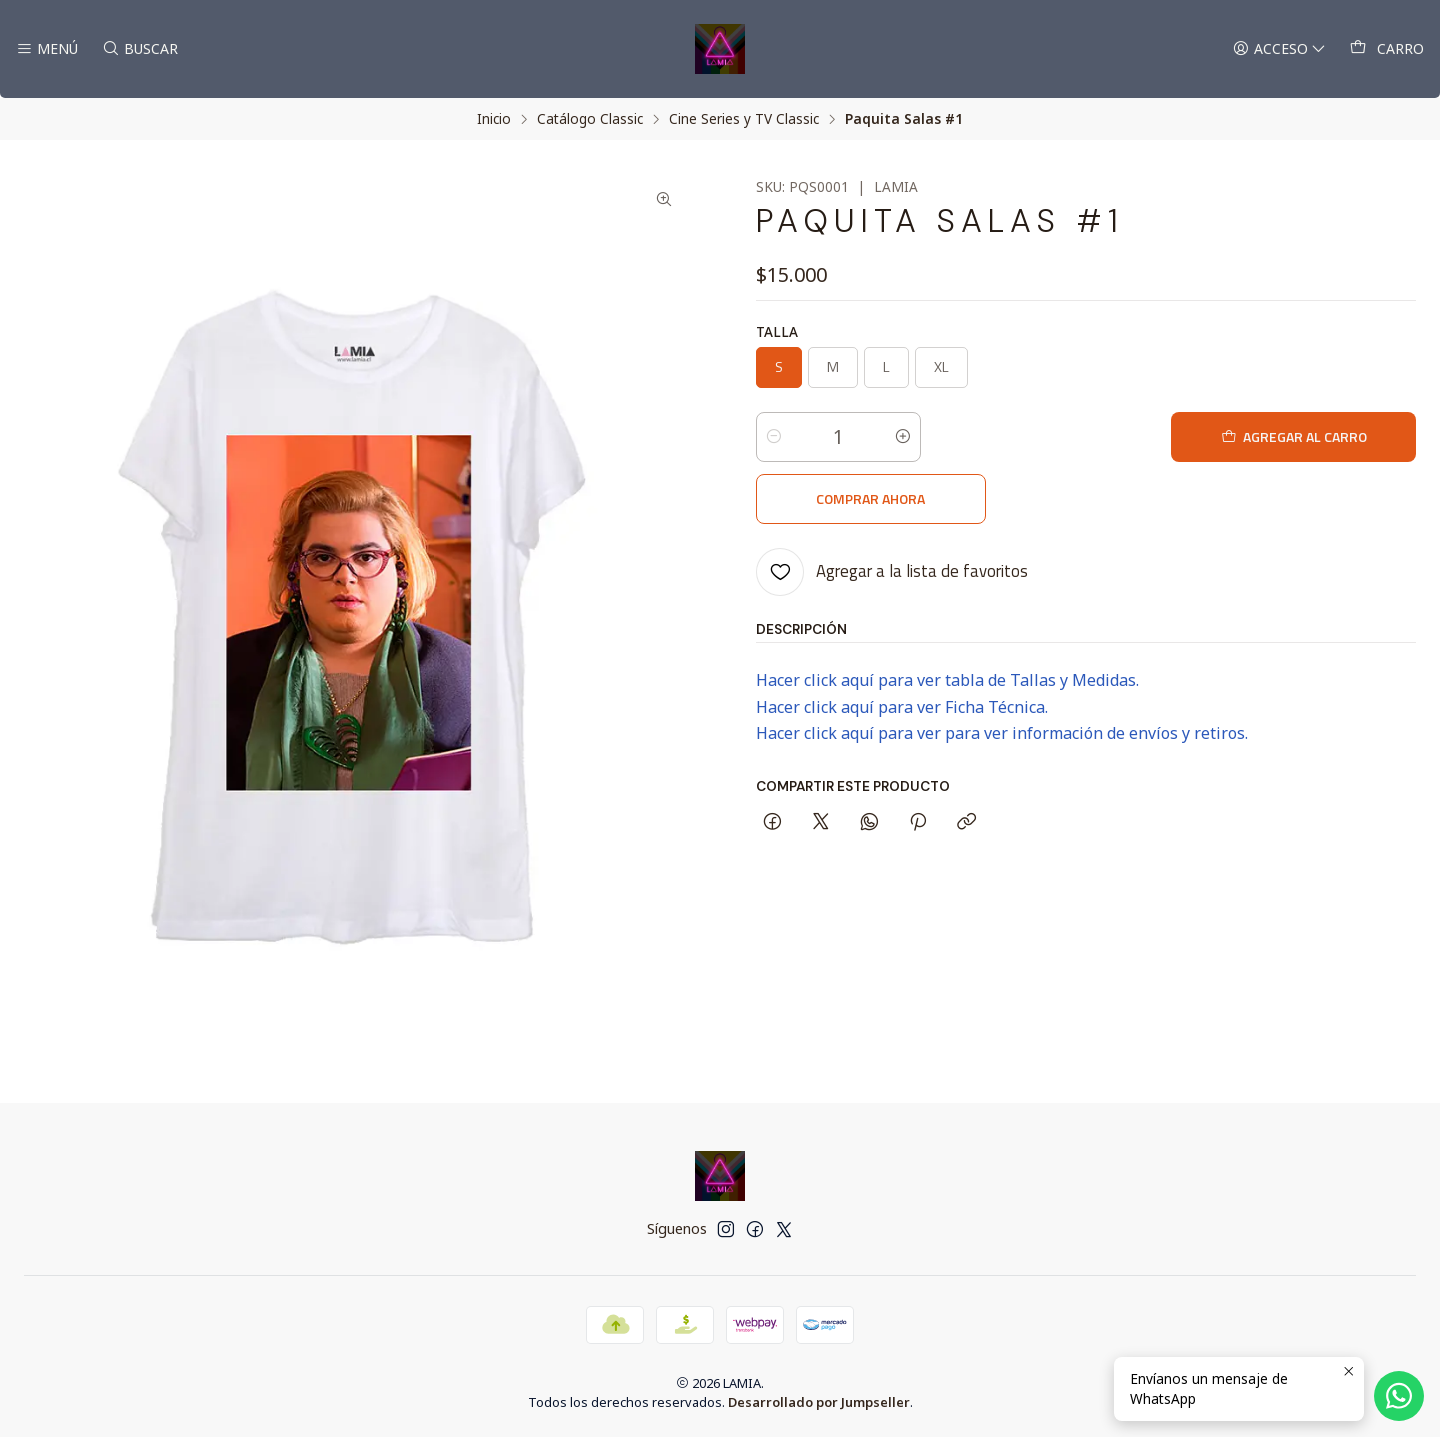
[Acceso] (1279, 49)
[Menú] (47, 49)
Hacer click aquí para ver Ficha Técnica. (902, 645)
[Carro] (1387, 49)
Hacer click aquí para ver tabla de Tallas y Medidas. (947, 618)
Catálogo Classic (590, 119)
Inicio (494, 119)
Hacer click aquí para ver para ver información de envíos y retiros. (1002, 671)
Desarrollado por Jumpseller (819, 1402)
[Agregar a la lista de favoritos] (892, 510)
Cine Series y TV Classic (744, 119)
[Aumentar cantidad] (903, 437)
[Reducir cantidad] (774, 437)
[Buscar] (138, 49)
